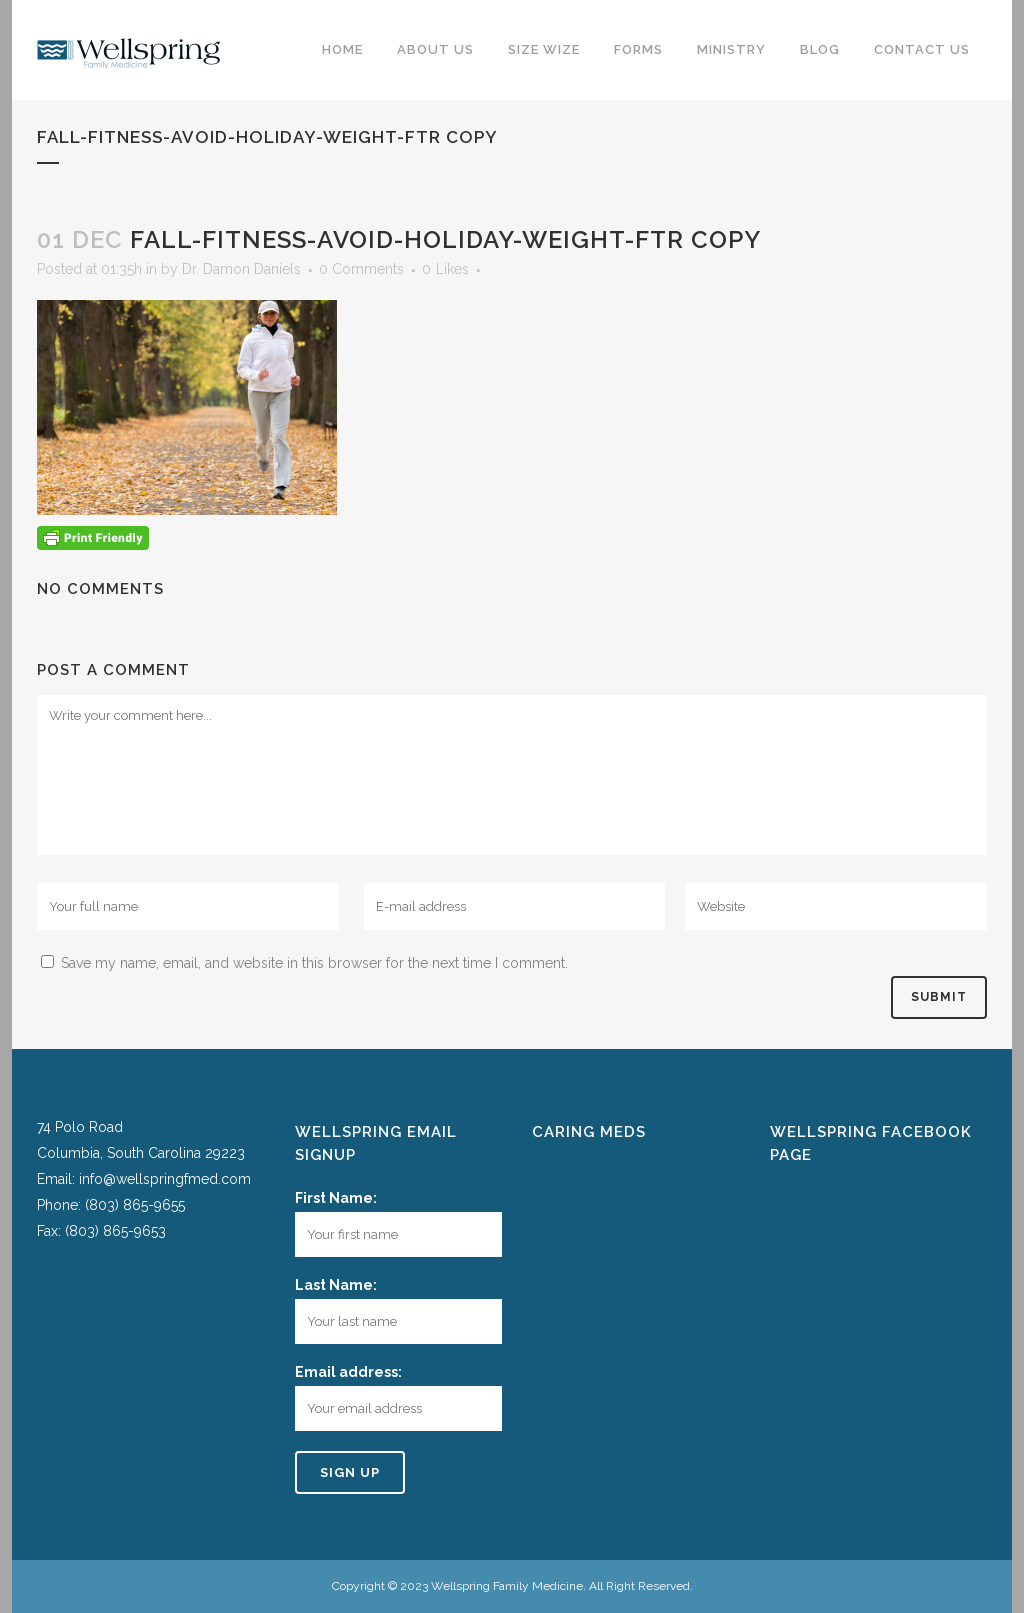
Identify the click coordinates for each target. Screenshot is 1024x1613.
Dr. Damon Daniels (241, 269)
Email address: (348, 1372)
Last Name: (336, 1285)
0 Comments (361, 269)
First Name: (336, 1198)
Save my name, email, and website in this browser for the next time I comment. (314, 963)
